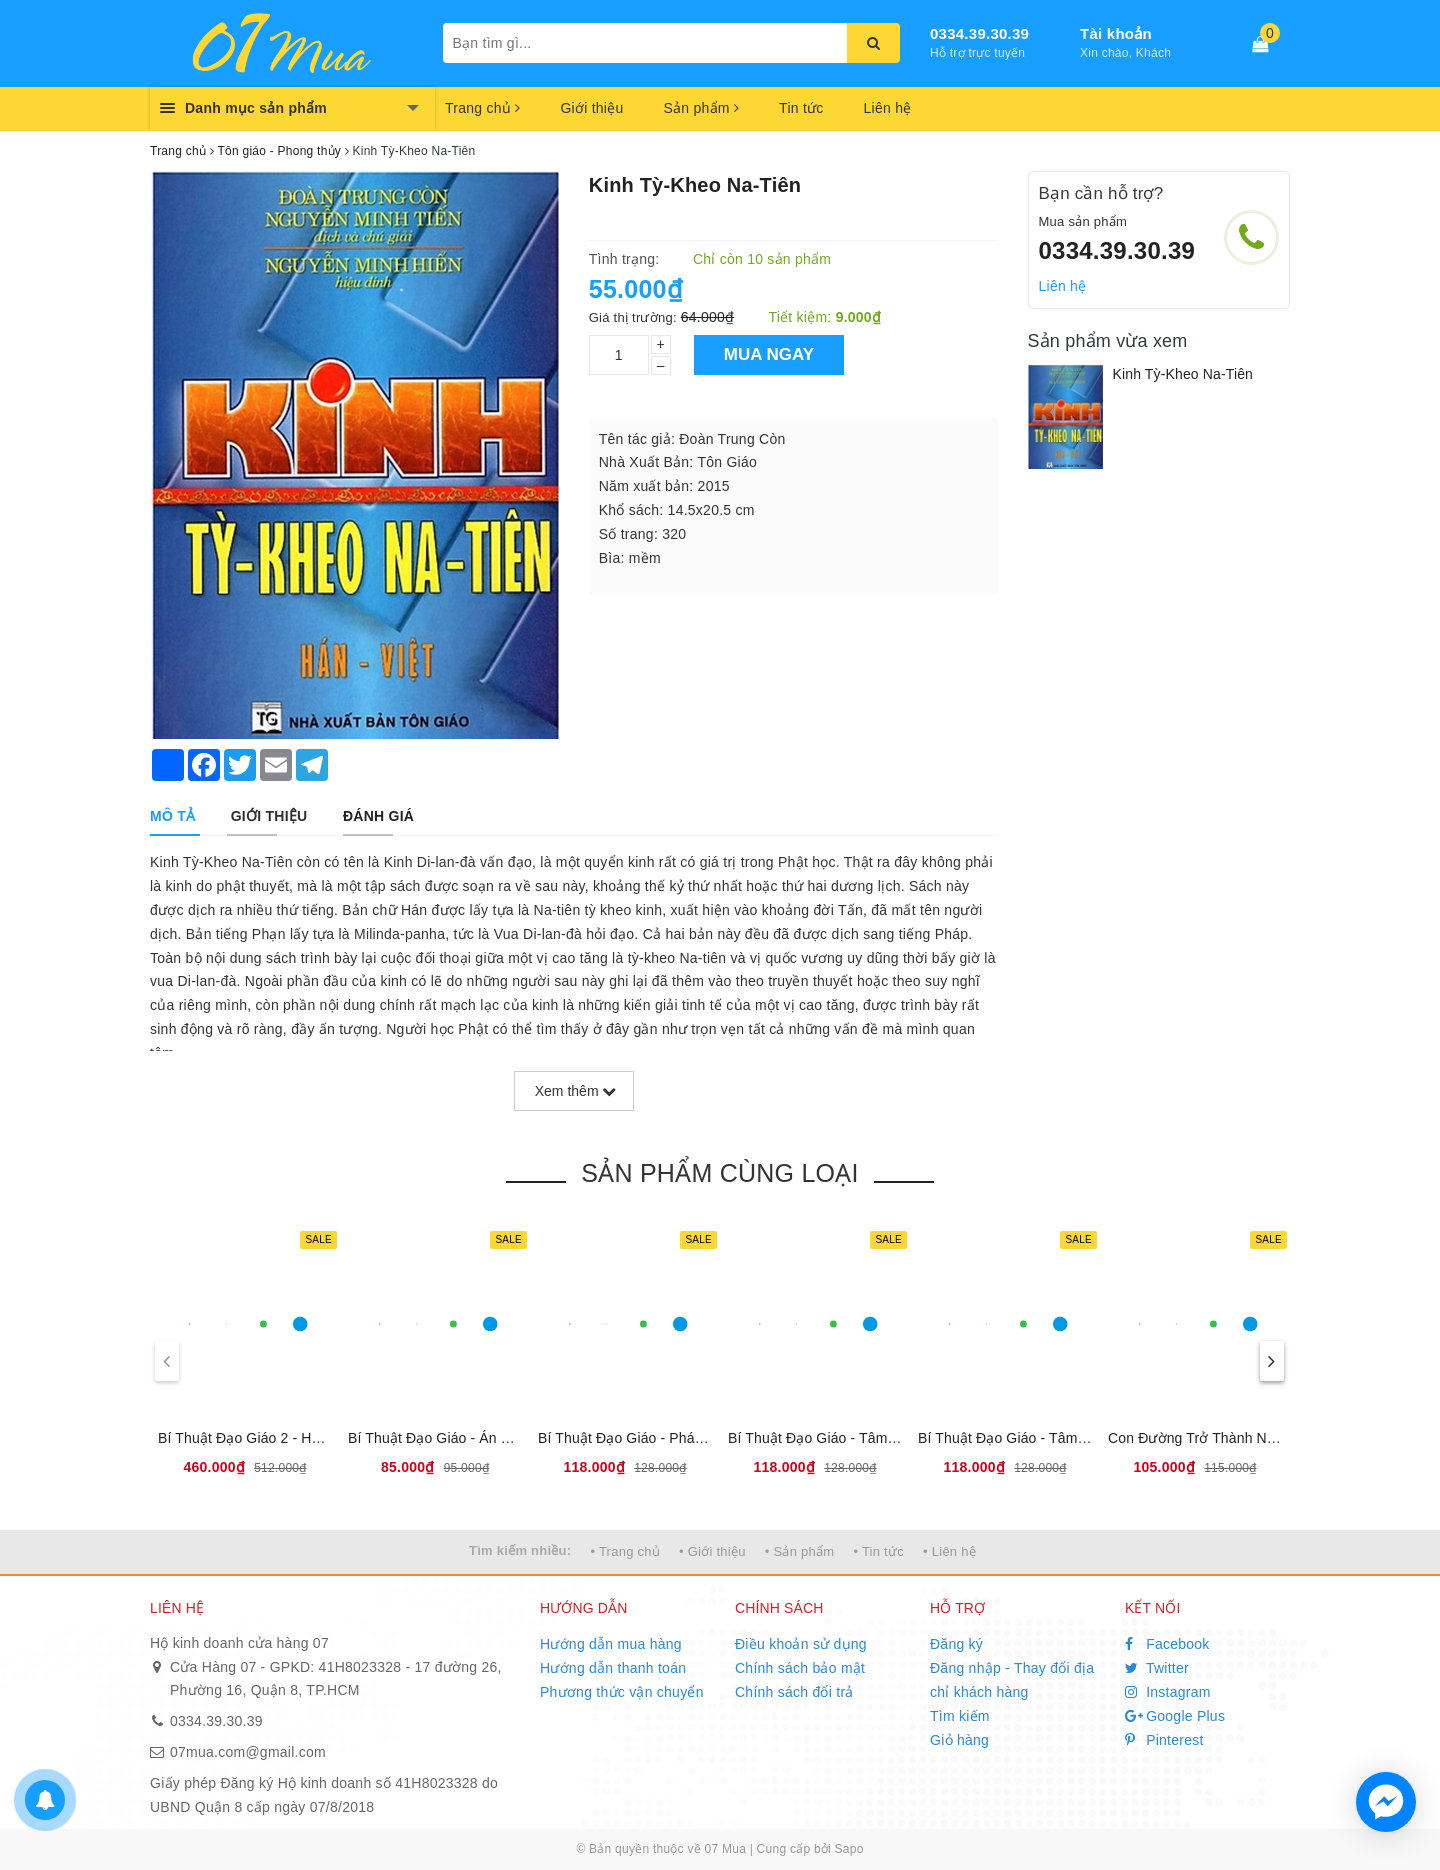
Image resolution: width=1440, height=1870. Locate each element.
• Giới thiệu (712, 1551)
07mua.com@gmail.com (248, 1752)
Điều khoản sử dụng (801, 1644)
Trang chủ (482, 108)
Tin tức (801, 108)
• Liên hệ (949, 1551)
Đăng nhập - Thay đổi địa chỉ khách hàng (1012, 1680)
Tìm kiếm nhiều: (520, 1550)
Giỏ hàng (959, 1740)
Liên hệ (888, 108)
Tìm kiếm (960, 1716)
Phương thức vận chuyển (622, 1692)
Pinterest (1164, 1740)
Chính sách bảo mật (800, 1668)
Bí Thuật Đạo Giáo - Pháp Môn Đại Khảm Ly (679, 1438)
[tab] (172, 816)
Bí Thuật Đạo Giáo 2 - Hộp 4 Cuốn (268, 1438)
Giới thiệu (591, 108)
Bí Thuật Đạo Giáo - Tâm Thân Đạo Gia (854, 1438)
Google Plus (1175, 1716)
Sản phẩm (701, 108)
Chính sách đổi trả (794, 1692)
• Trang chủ (625, 1551)
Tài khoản (1116, 33)
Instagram (1168, 1692)
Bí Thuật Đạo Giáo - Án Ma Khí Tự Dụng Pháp (496, 1438)
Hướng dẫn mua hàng (611, 1644)
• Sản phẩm (799, 1551)
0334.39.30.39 (979, 33)
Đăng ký (956, 1644)
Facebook (1167, 1644)
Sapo (849, 1849)
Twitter (1157, 1668)
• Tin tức (878, 1551)
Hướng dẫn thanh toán (613, 1668)
